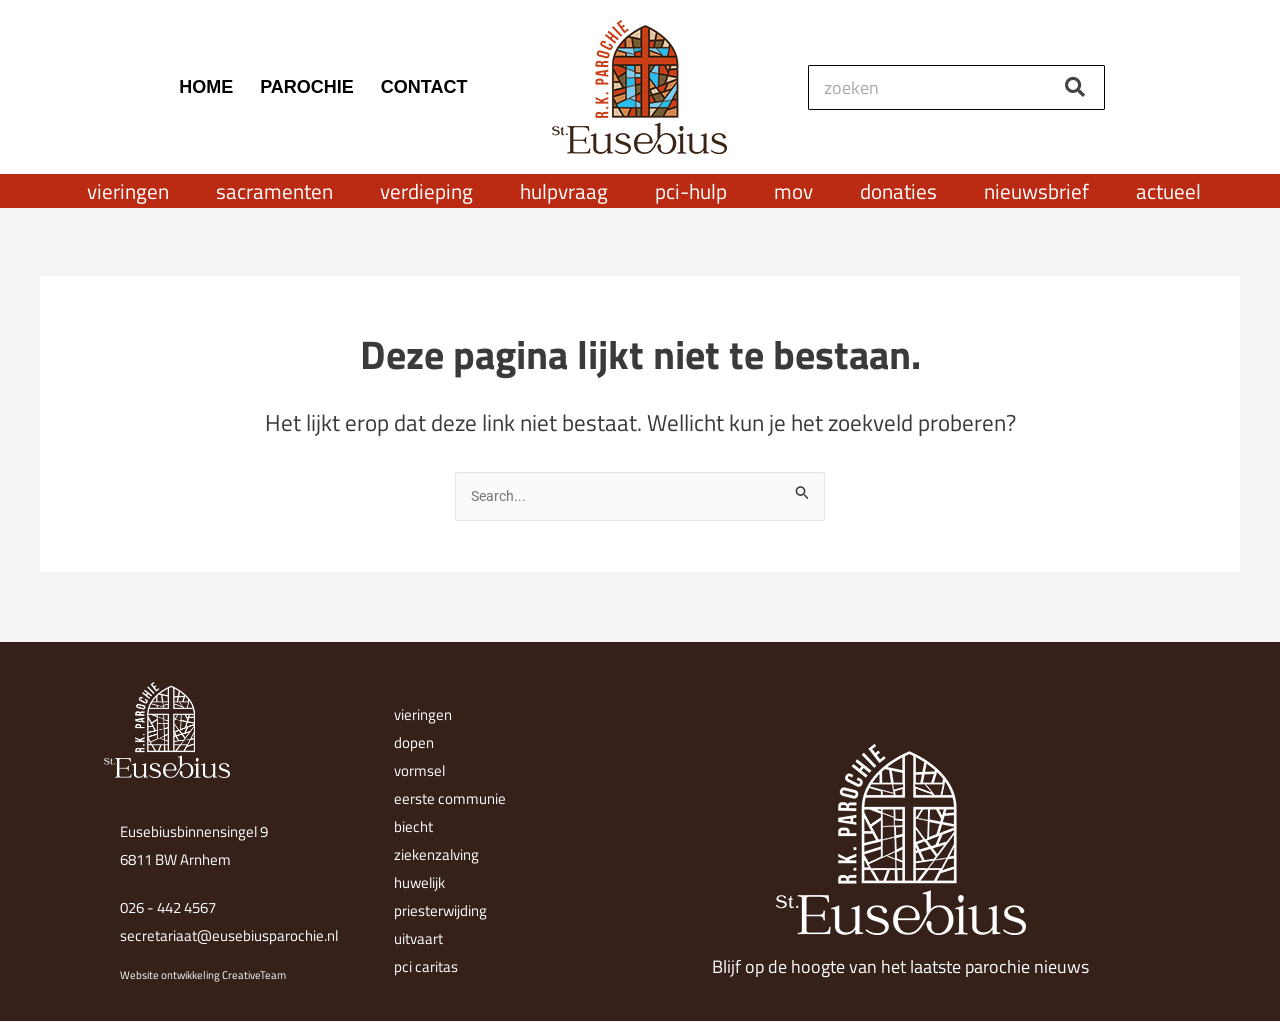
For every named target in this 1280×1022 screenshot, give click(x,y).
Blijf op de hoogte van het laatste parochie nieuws (900, 966)
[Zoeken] (1074, 87)
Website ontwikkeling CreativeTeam (203, 975)
